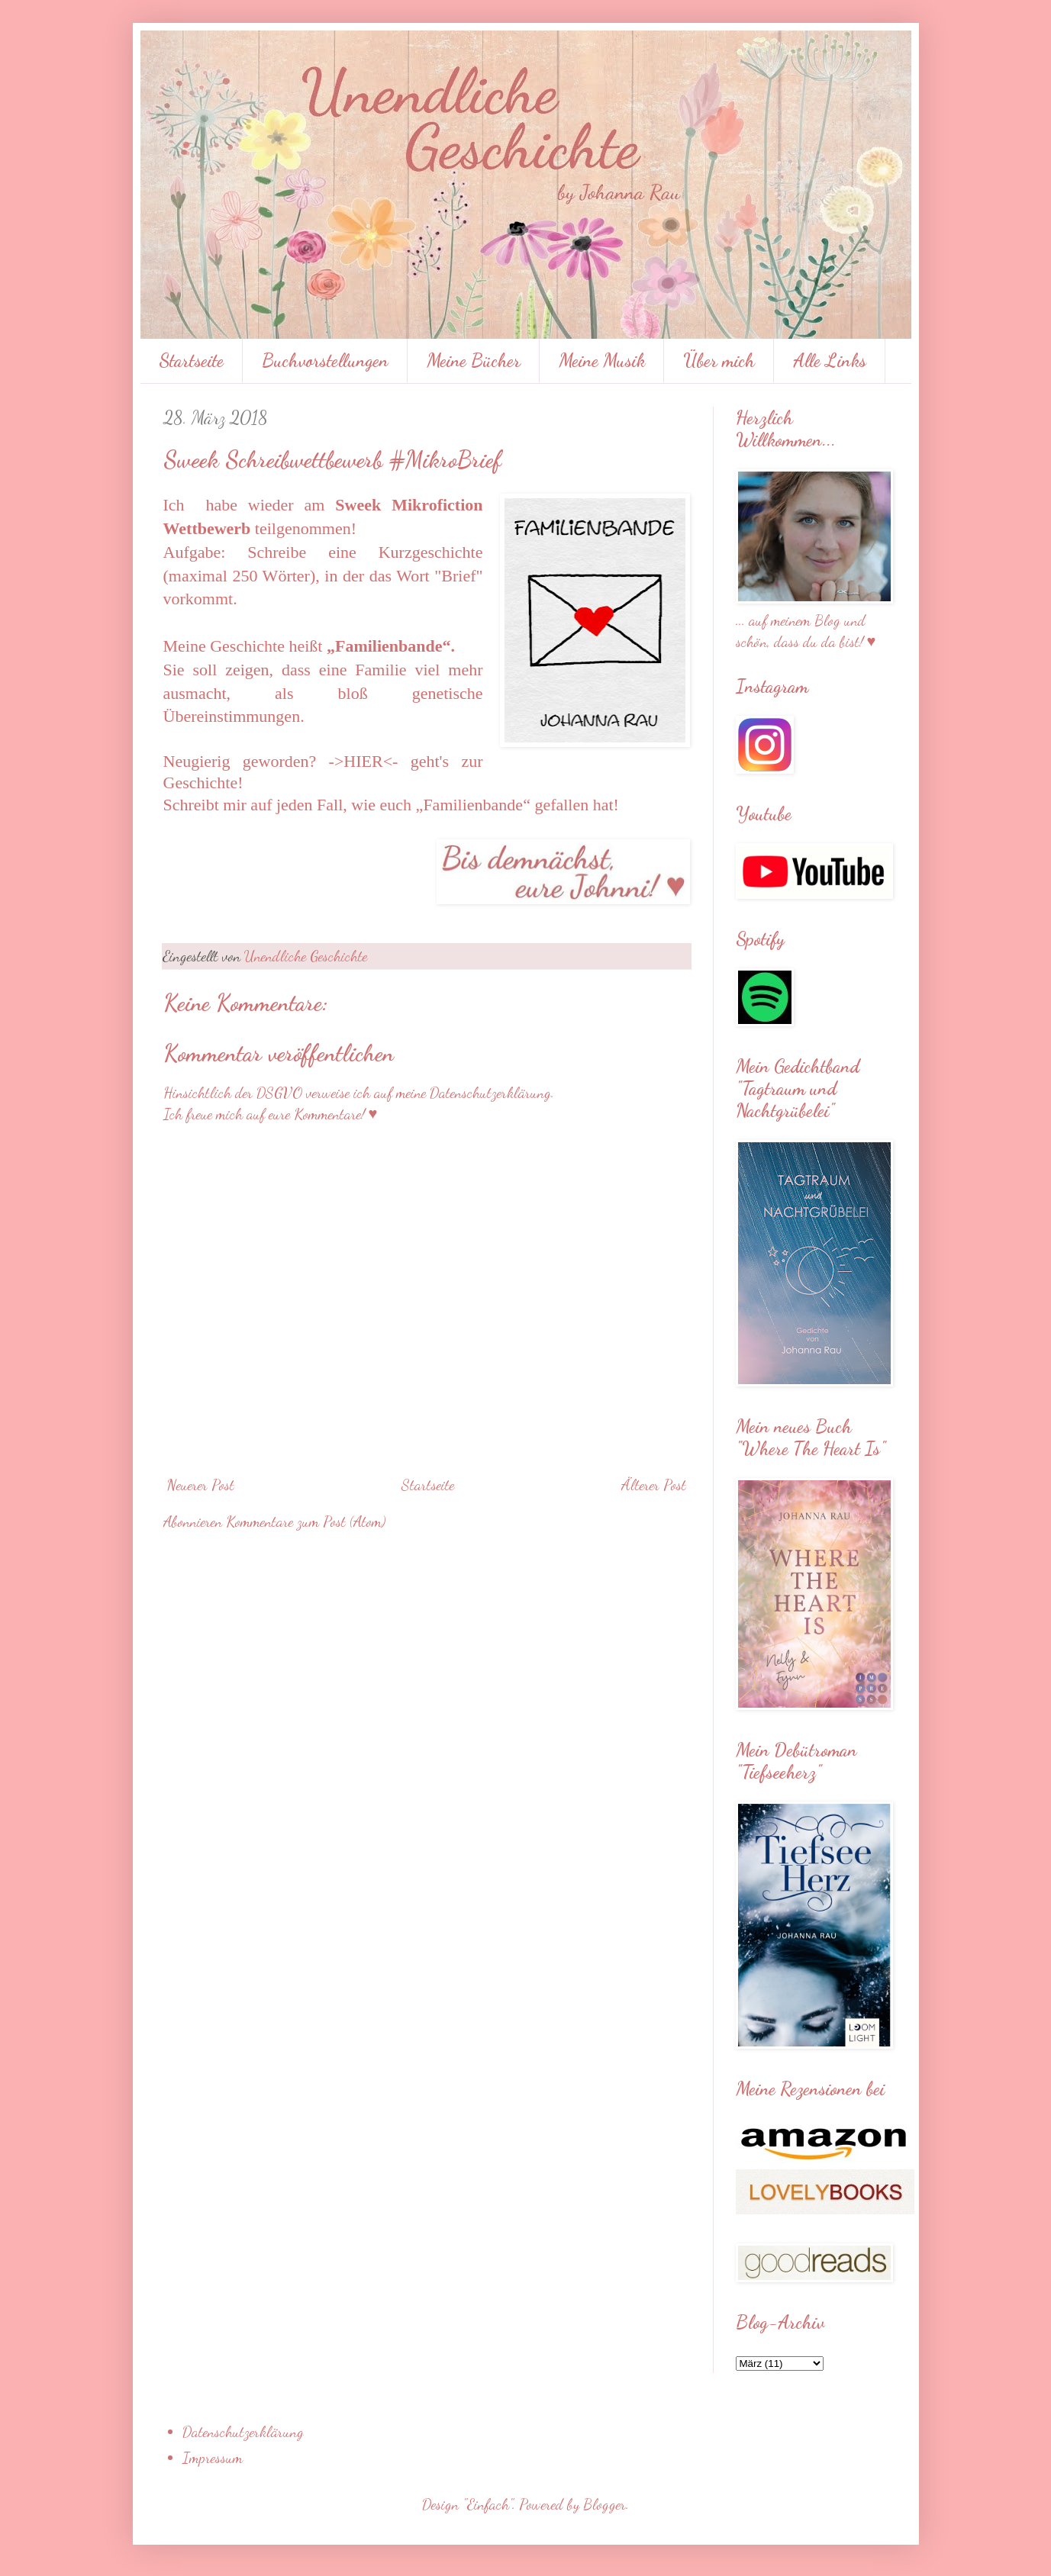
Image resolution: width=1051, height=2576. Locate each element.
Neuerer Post (200, 1485)
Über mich (719, 360)
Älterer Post (653, 1485)
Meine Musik (602, 360)
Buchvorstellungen (325, 360)
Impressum (212, 2458)
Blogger (604, 2504)
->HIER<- (363, 761)
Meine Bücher (474, 360)
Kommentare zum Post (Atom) (305, 1521)
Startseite (191, 360)
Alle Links (829, 360)
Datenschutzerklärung (243, 2432)
